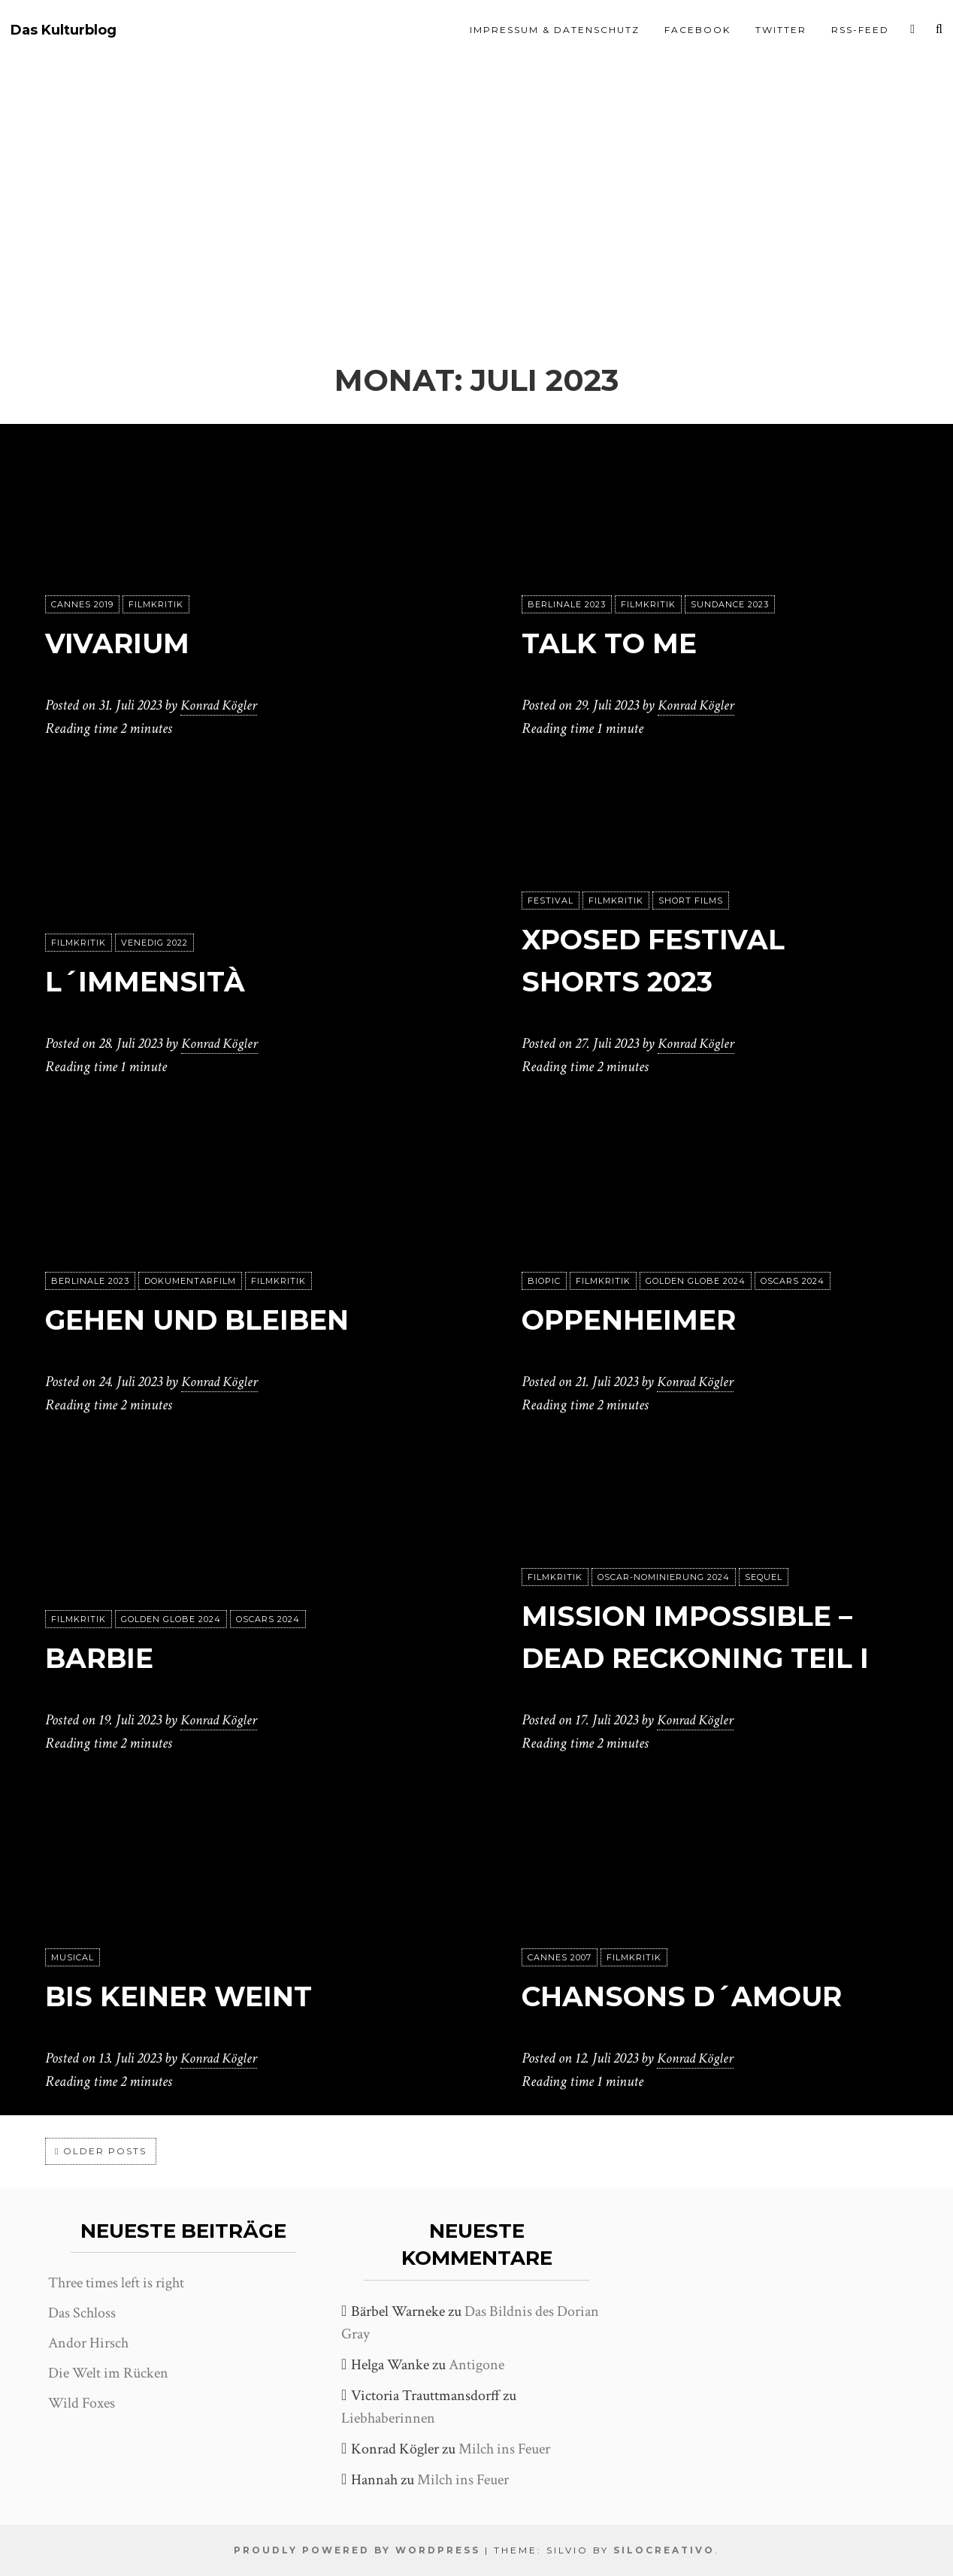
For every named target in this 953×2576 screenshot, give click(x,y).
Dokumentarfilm (190, 1281)
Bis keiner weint (191, 1996)
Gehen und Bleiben (213, 1319)
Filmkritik (156, 605)
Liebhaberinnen (388, 2418)
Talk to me (617, 643)
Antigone (476, 2365)
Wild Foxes (81, 2403)
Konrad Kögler (221, 706)
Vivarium (124, 643)
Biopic (544, 1281)
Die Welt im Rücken (108, 2373)
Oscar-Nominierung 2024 (664, 1578)
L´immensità (153, 981)
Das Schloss (82, 2313)
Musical (72, 1958)
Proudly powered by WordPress (357, 2550)
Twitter (780, 29)
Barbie (105, 1657)
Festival (550, 901)
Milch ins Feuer (504, 2449)
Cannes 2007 (559, 1958)
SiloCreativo (664, 2550)
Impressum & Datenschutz (555, 29)
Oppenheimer (640, 1319)
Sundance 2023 (730, 605)
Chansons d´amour (699, 1996)
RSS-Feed (860, 29)
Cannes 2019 (82, 605)
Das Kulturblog (63, 30)
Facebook (697, 29)
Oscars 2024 (792, 1281)
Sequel (763, 1578)
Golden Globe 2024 (696, 1281)
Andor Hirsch (88, 2343)
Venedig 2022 (154, 943)
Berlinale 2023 (567, 605)
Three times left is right (116, 2283)
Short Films (690, 901)
